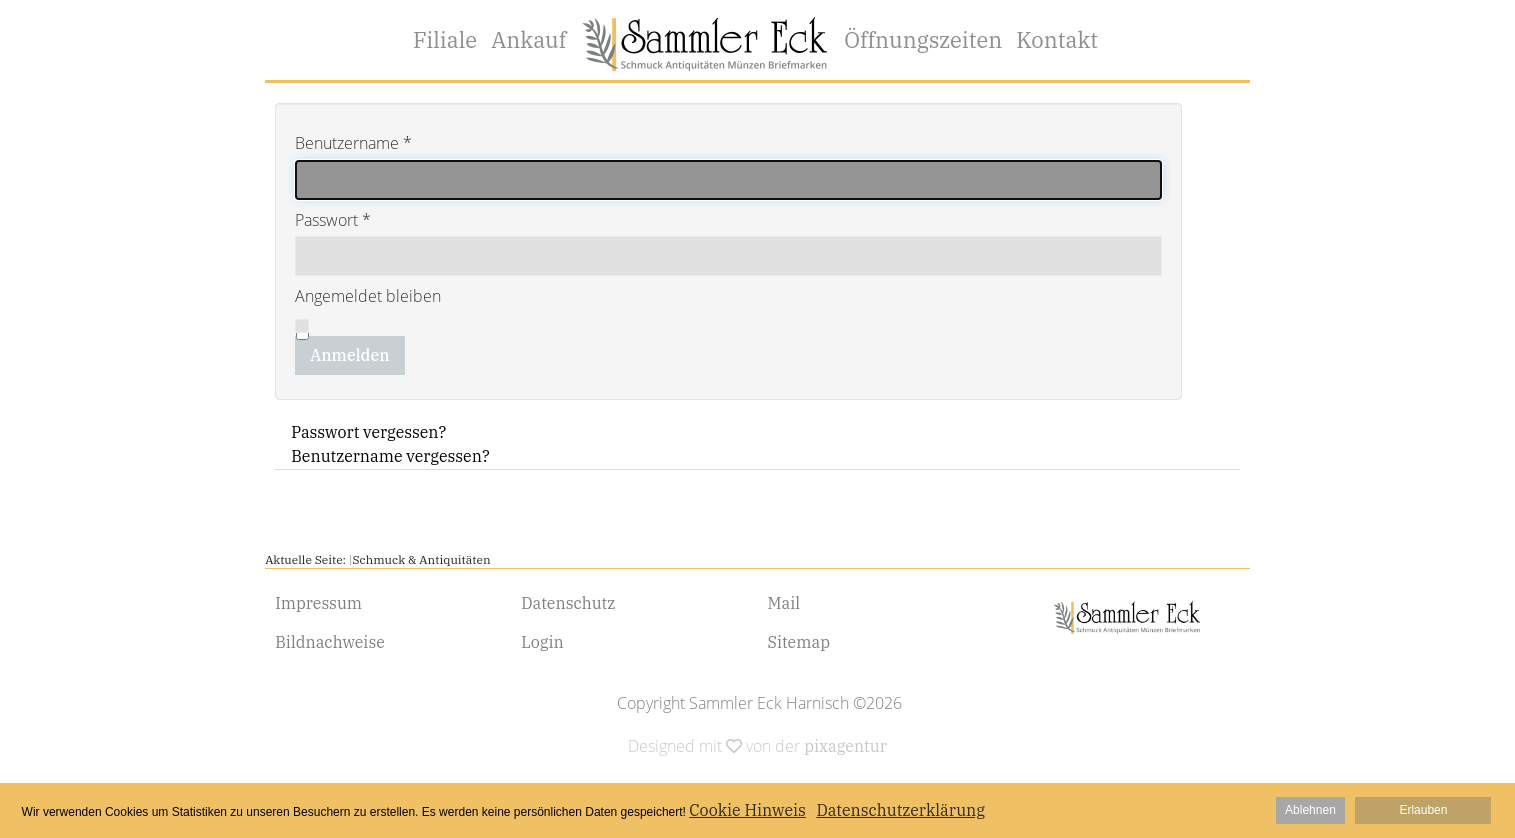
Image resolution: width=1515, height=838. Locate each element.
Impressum (318, 603)
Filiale (445, 39)
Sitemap (799, 642)
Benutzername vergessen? (390, 456)
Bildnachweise (330, 642)
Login (542, 642)
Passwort (333, 220)
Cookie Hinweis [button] (747, 810)
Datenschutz (568, 603)
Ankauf (528, 39)
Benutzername (353, 143)
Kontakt (1057, 39)
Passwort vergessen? (368, 432)
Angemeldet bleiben (368, 296)
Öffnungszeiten (923, 39)
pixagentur (845, 746)
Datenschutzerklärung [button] (900, 810)
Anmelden (350, 355)
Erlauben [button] (1423, 810)
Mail (784, 603)
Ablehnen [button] (1310, 810)
